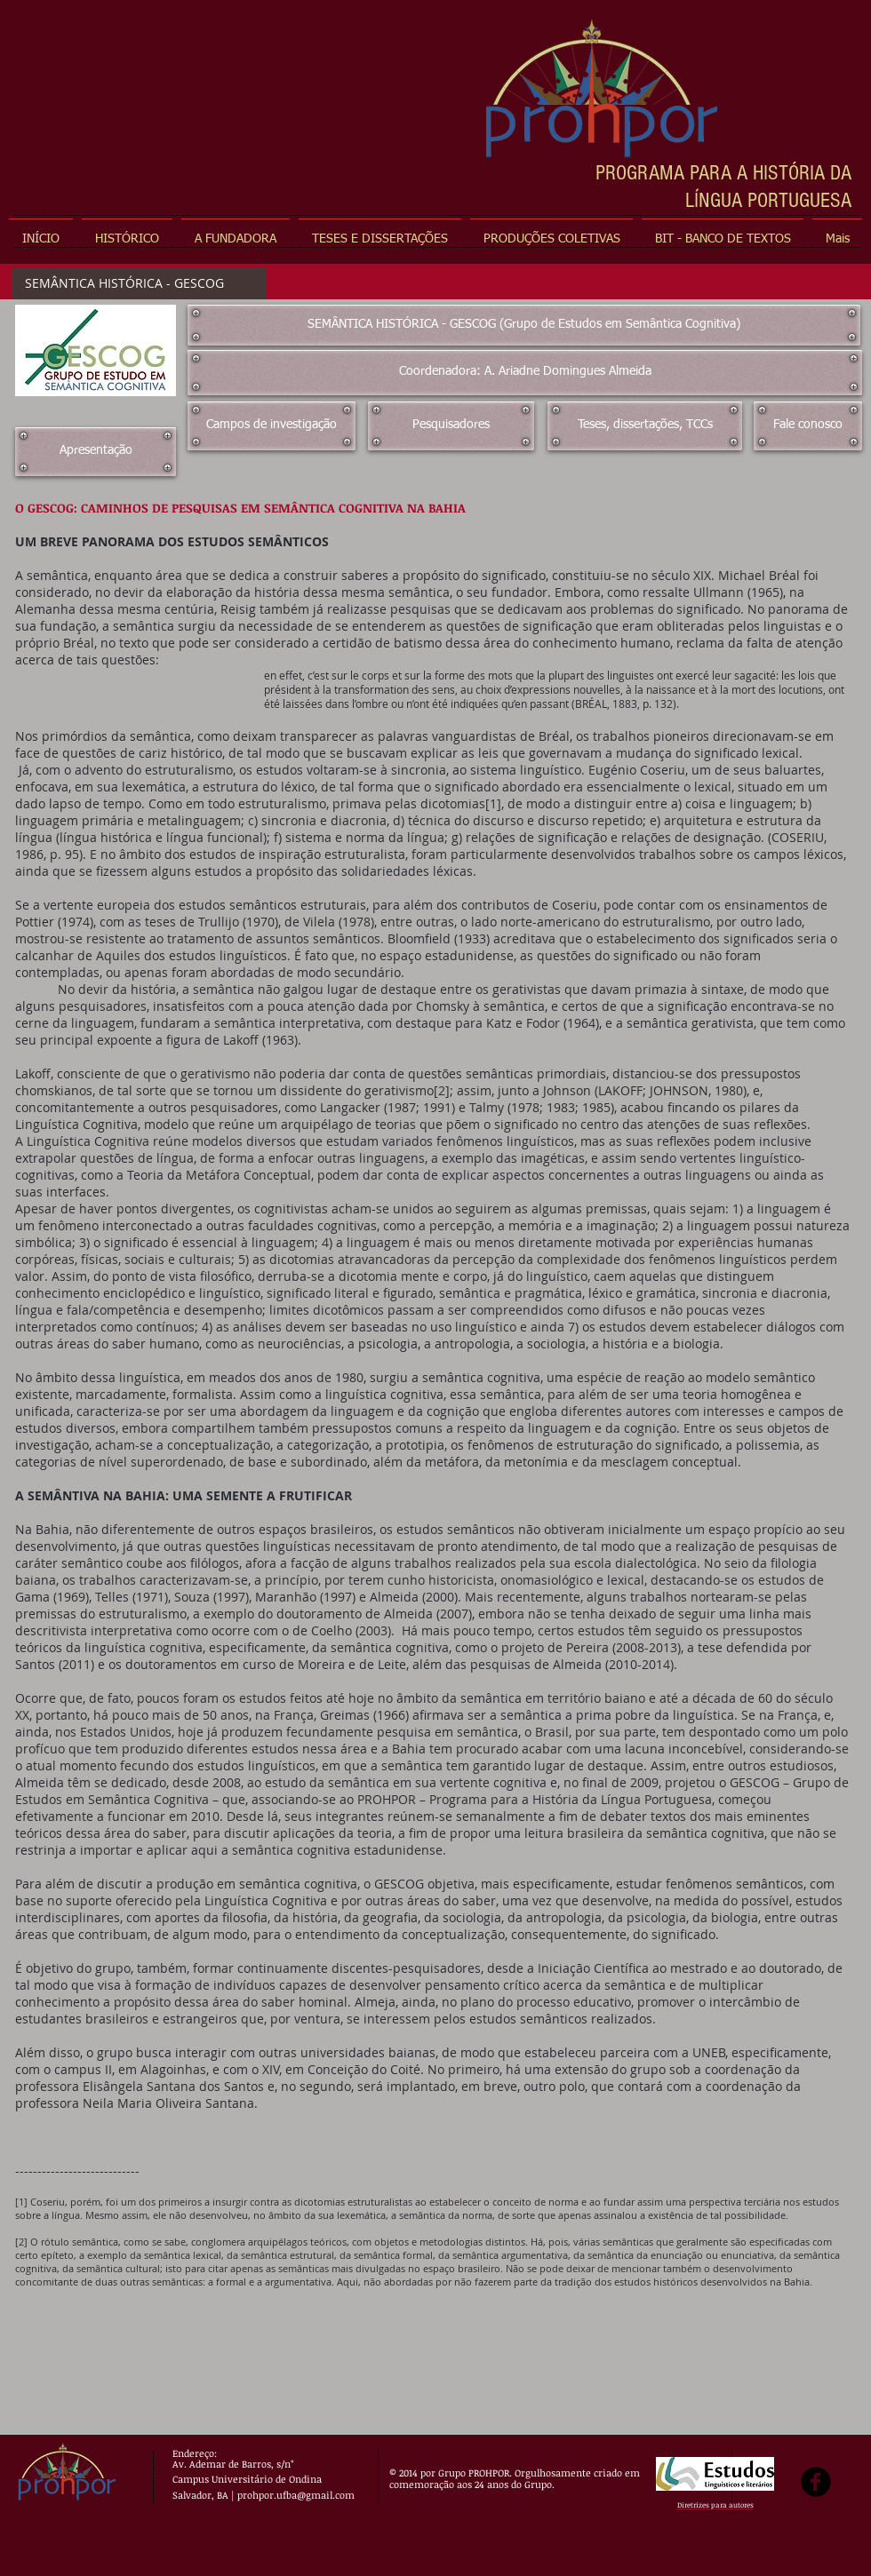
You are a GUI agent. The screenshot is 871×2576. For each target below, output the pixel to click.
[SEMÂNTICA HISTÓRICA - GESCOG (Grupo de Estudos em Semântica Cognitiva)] (524, 325)
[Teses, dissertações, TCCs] (644, 426)
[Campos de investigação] (272, 426)
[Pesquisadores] (451, 426)
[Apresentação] (95, 451)
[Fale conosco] (808, 426)
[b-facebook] (816, 2482)
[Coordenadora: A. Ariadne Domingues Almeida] (525, 372)
